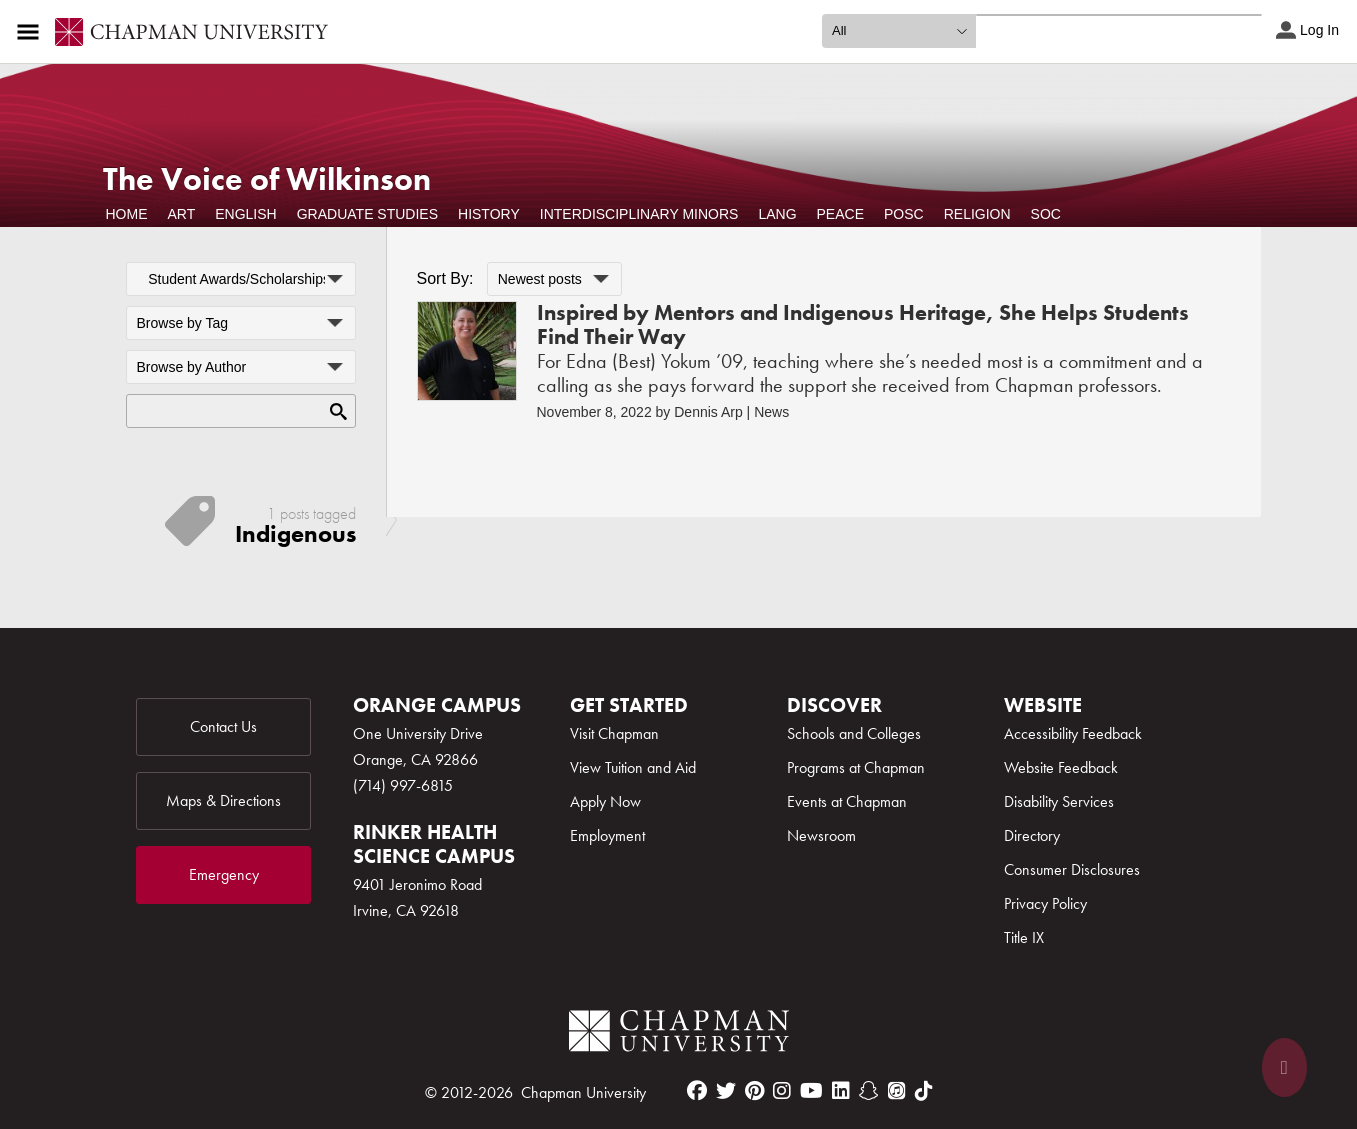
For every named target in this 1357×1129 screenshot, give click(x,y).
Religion (977, 214)
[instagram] (782, 1091)
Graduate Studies (367, 214)
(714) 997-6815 (403, 785)
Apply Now (605, 801)
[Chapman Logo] (679, 1034)
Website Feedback (1061, 767)
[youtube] (811, 1091)
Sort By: (445, 278)
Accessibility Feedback (1073, 733)
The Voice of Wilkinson (267, 179)
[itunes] (897, 1091)
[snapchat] (869, 1091)
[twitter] (726, 1091)
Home (127, 214)
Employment (607, 835)
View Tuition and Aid (633, 767)
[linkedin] (841, 1091)
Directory (1032, 835)
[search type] (899, 31)
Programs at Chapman (856, 767)
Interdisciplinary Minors (639, 214)
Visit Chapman (614, 733)
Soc (1046, 214)
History (489, 214)
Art (182, 214)
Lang (777, 214)
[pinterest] (754, 1091)
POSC (904, 214)
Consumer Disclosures (1072, 869)
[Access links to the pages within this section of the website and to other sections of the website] (32, 32)
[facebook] (697, 1091)
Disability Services (1059, 801)
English (245, 214)
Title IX (1024, 937)
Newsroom (821, 835)
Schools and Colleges (854, 733)
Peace (840, 214)
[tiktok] (924, 1091)
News (771, 412)
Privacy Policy (1045, 903)
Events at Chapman (847, 801)
